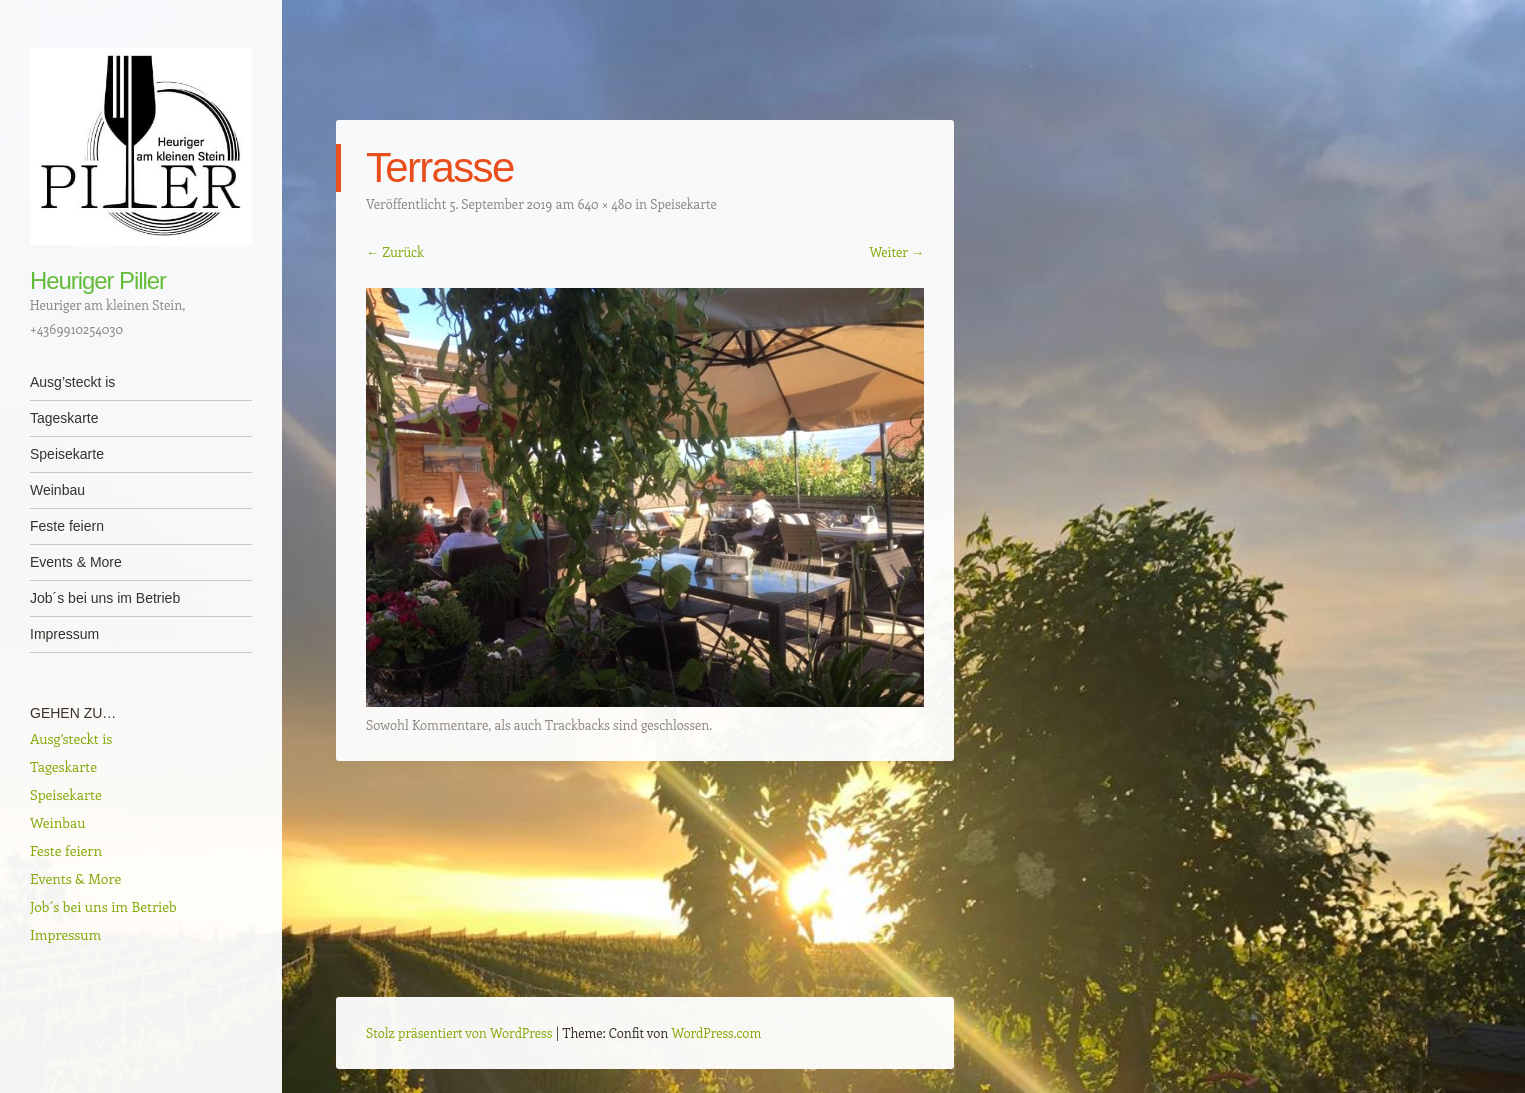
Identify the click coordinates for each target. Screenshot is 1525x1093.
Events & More (76, 562)
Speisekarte (67, 454)
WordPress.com (717, 1032)
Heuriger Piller (98, 280)
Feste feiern (67, 526)
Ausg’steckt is (72, 382)
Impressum (64, 634)
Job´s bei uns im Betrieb (105, 598)
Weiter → (896, 251)
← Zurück (395, 251)
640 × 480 (604, 203)
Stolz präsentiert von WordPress (459, 1032)
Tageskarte (64, 418)
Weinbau (57, 490)
